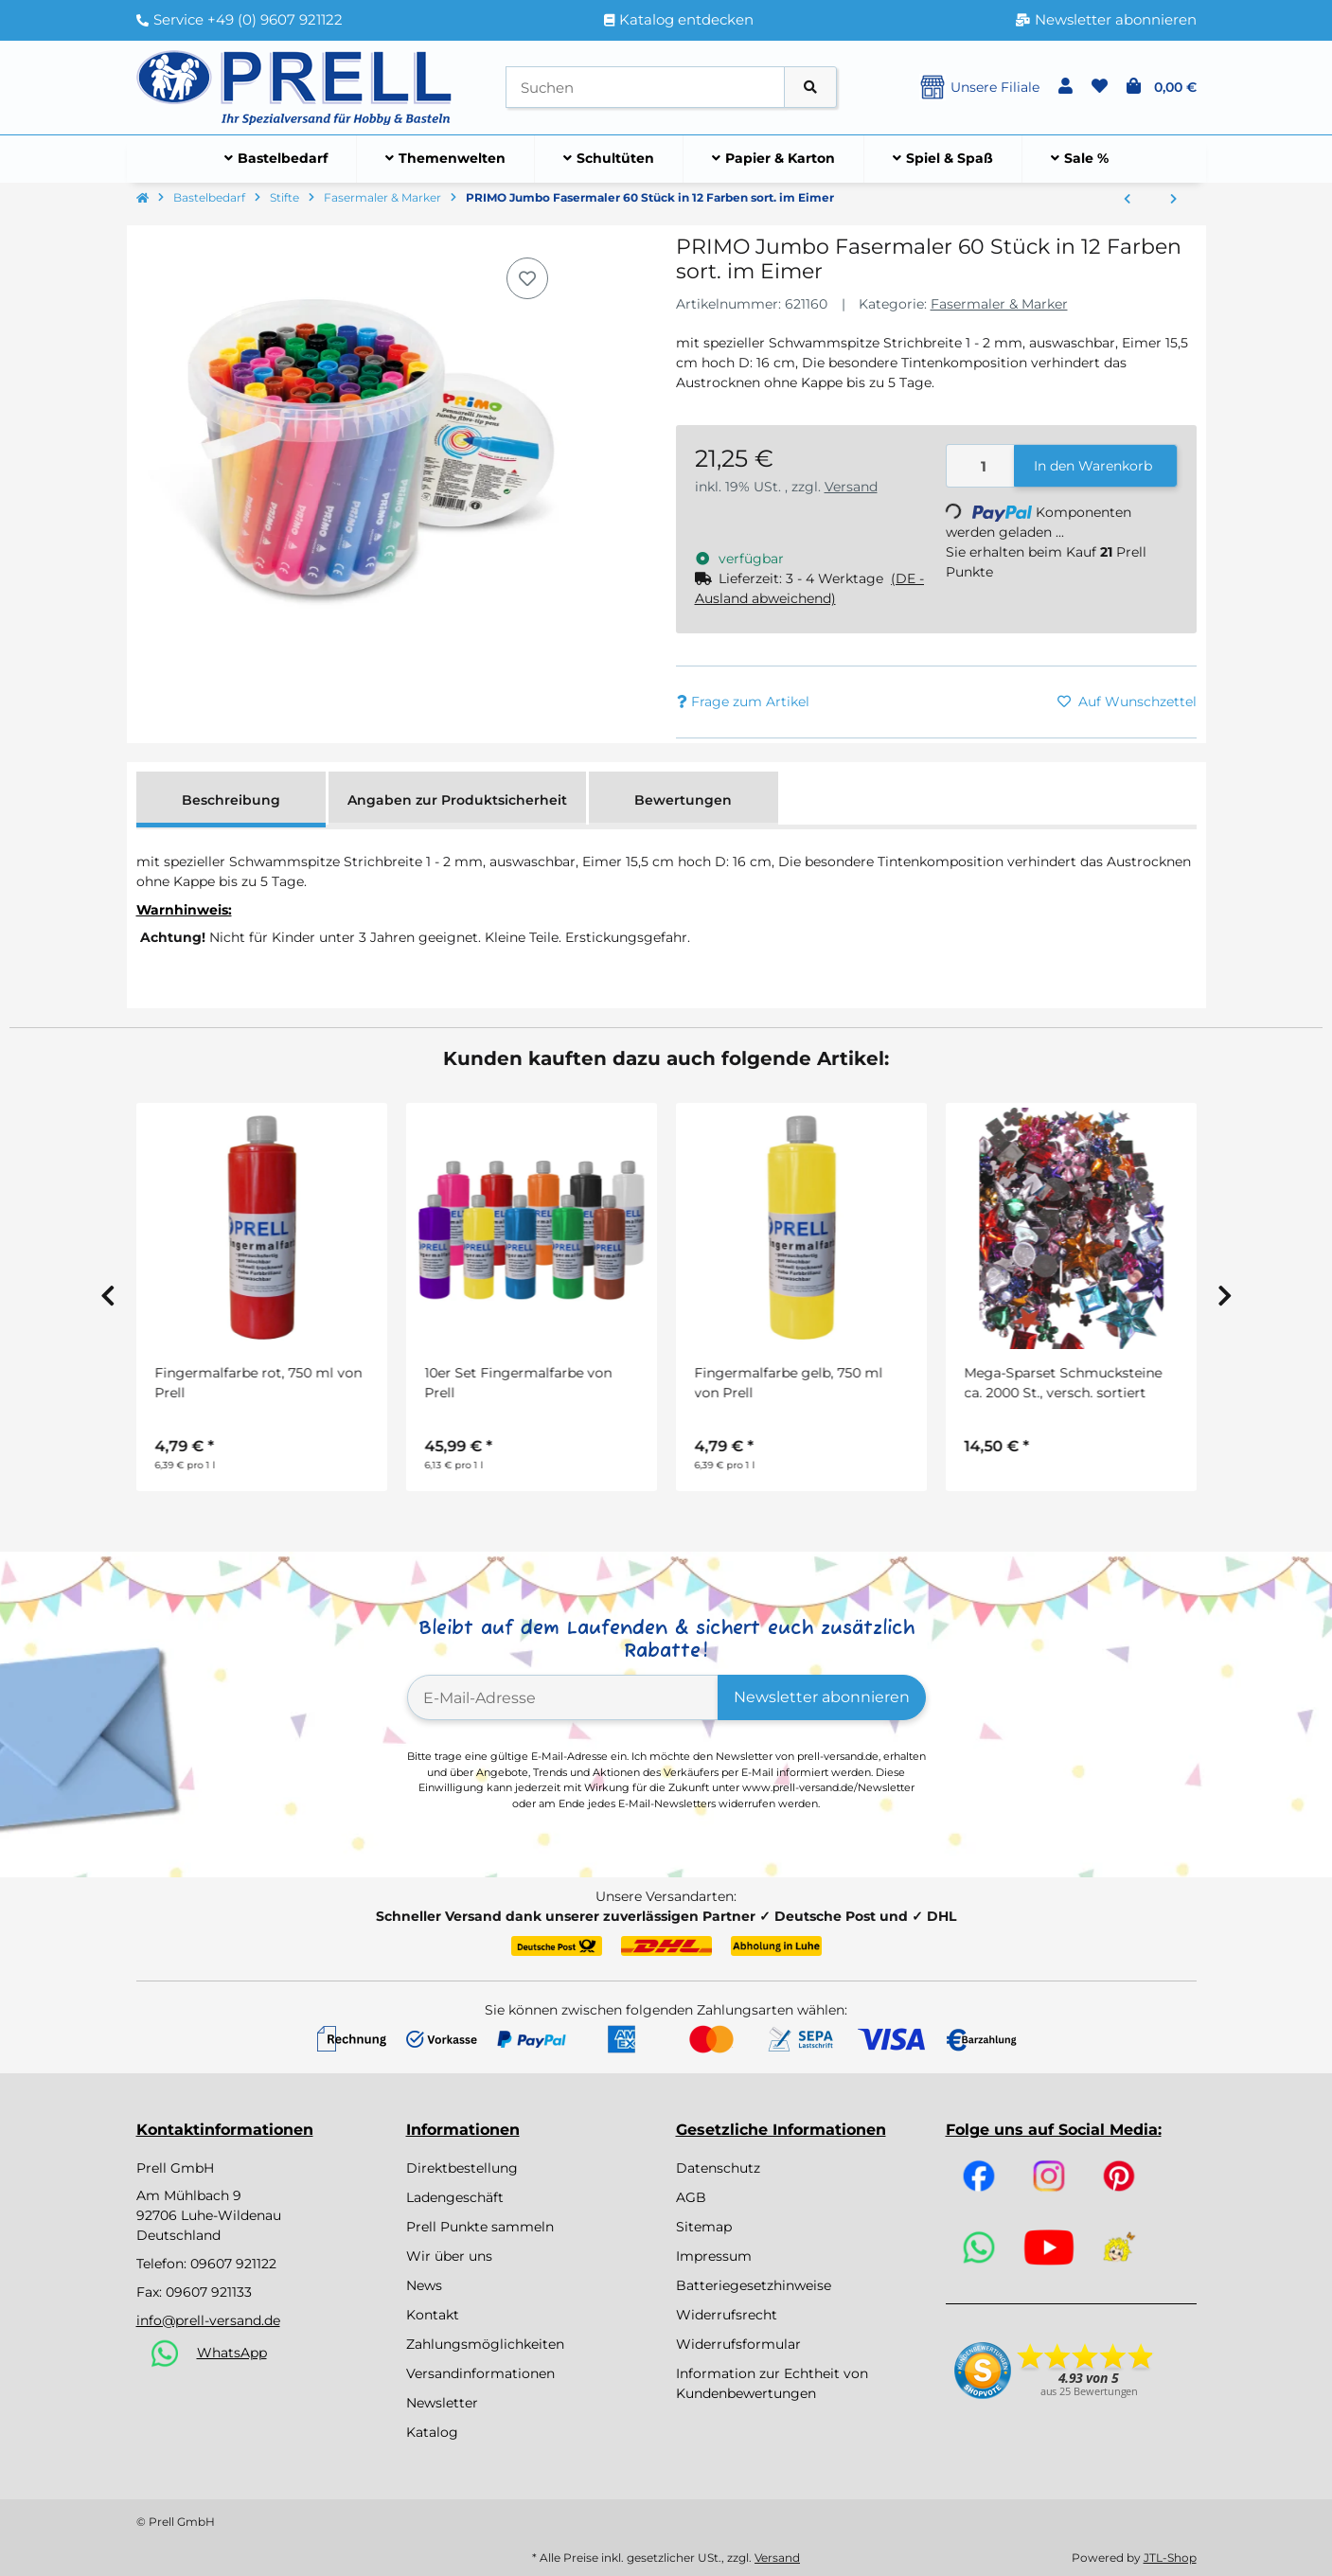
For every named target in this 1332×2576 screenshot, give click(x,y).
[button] (1065, 87)
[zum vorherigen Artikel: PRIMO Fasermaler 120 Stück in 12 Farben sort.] (1127, 200)
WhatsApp (232, 2352)
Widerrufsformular (738, 2344)
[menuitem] (276, 159)
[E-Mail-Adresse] (563, 1697)
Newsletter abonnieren (822, 1697)
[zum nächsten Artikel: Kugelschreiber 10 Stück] (1173, 200)
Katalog (432, 2432)
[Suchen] (645, 87)
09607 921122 (233, 2263)
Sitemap (704, 2226)
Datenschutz (718, 2167)
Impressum (714, 2256)
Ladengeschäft (455, 2197)
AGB (691, 2197)
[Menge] (981, 466)
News (424, 2285)
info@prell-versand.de (208, 2320)
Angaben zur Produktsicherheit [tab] (457, 799)
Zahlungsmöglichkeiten (485, 2344)
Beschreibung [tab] (231, 799)
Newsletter (442, 2402)
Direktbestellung (462, 2167)
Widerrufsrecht (726, 2314)
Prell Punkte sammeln (480, 2226)
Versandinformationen (480, 2373)
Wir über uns (449, 2256)
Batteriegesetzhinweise (753, 2285)
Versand (851, 486)
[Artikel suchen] (810, 87)
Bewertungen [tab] (683, 799)
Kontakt (432, 2314)
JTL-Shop (1170, 2557)
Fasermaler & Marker (999, 303)
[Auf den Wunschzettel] (527, 278)
